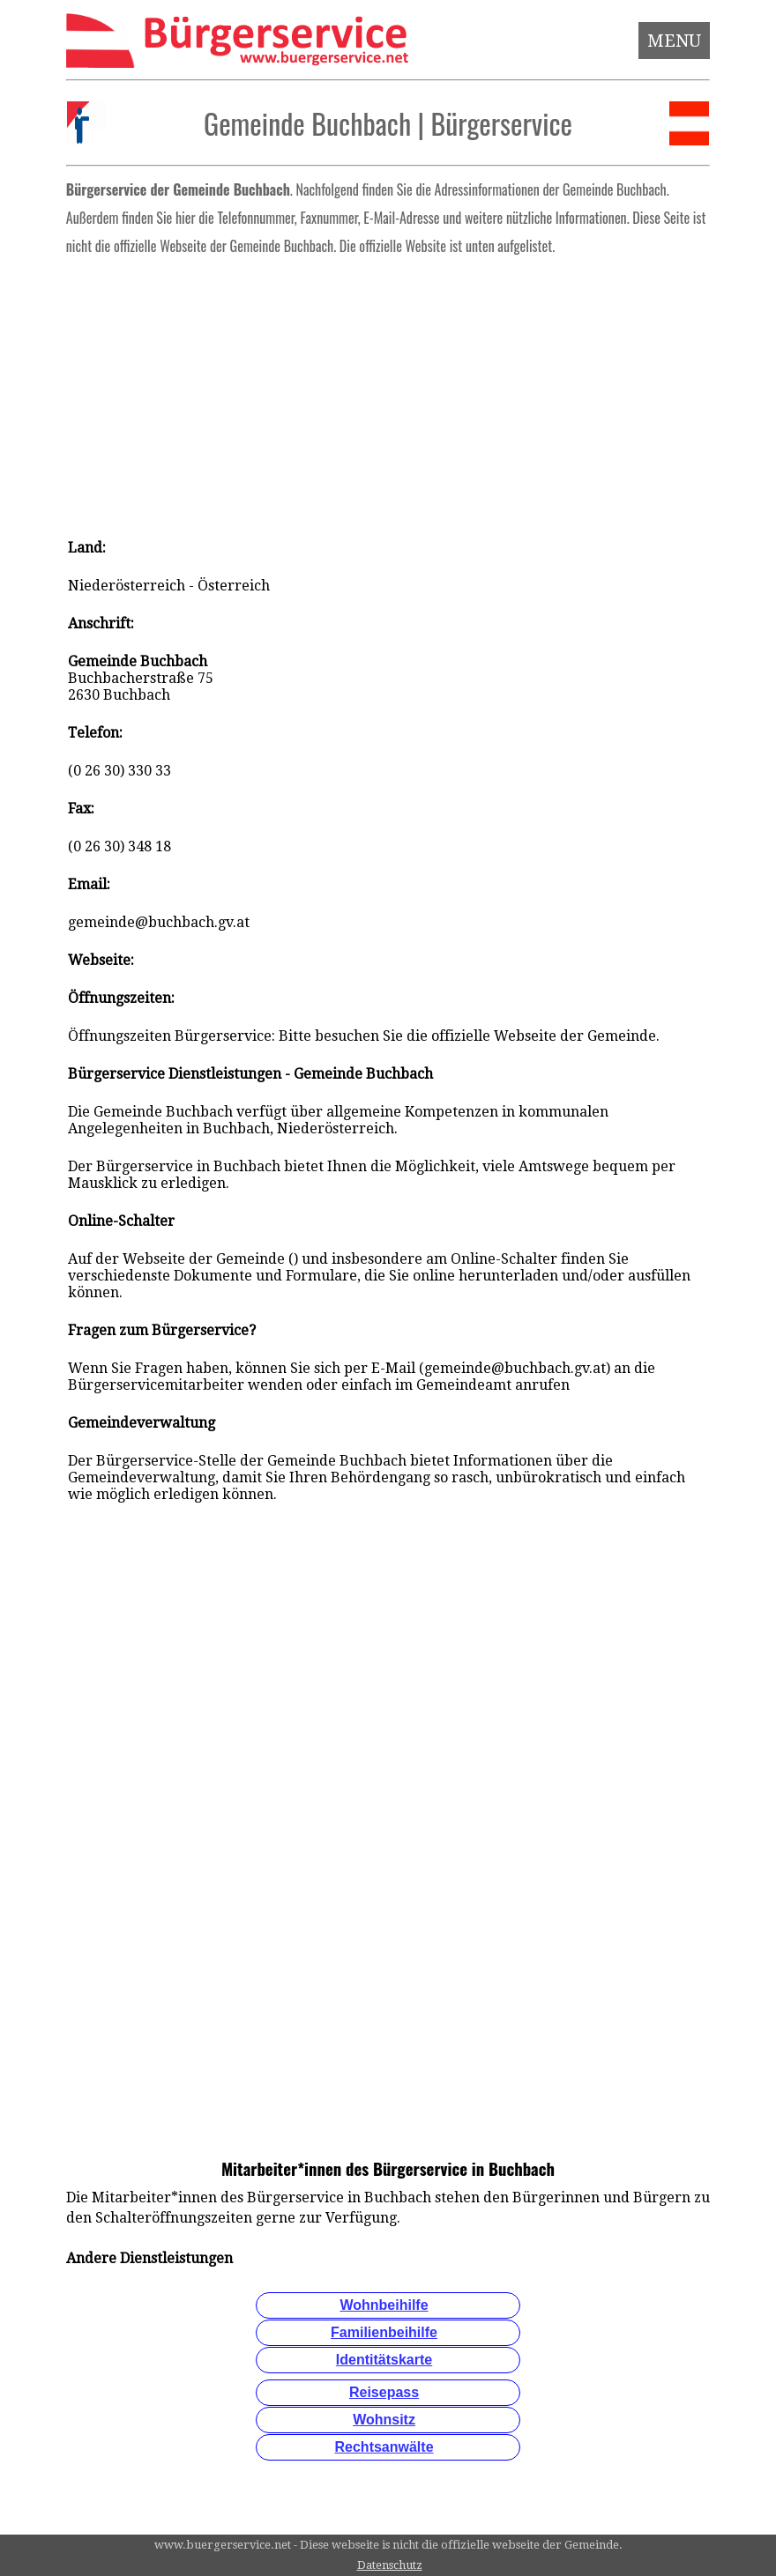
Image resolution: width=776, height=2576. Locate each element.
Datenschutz (389, 2565)
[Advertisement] (388, 391)
